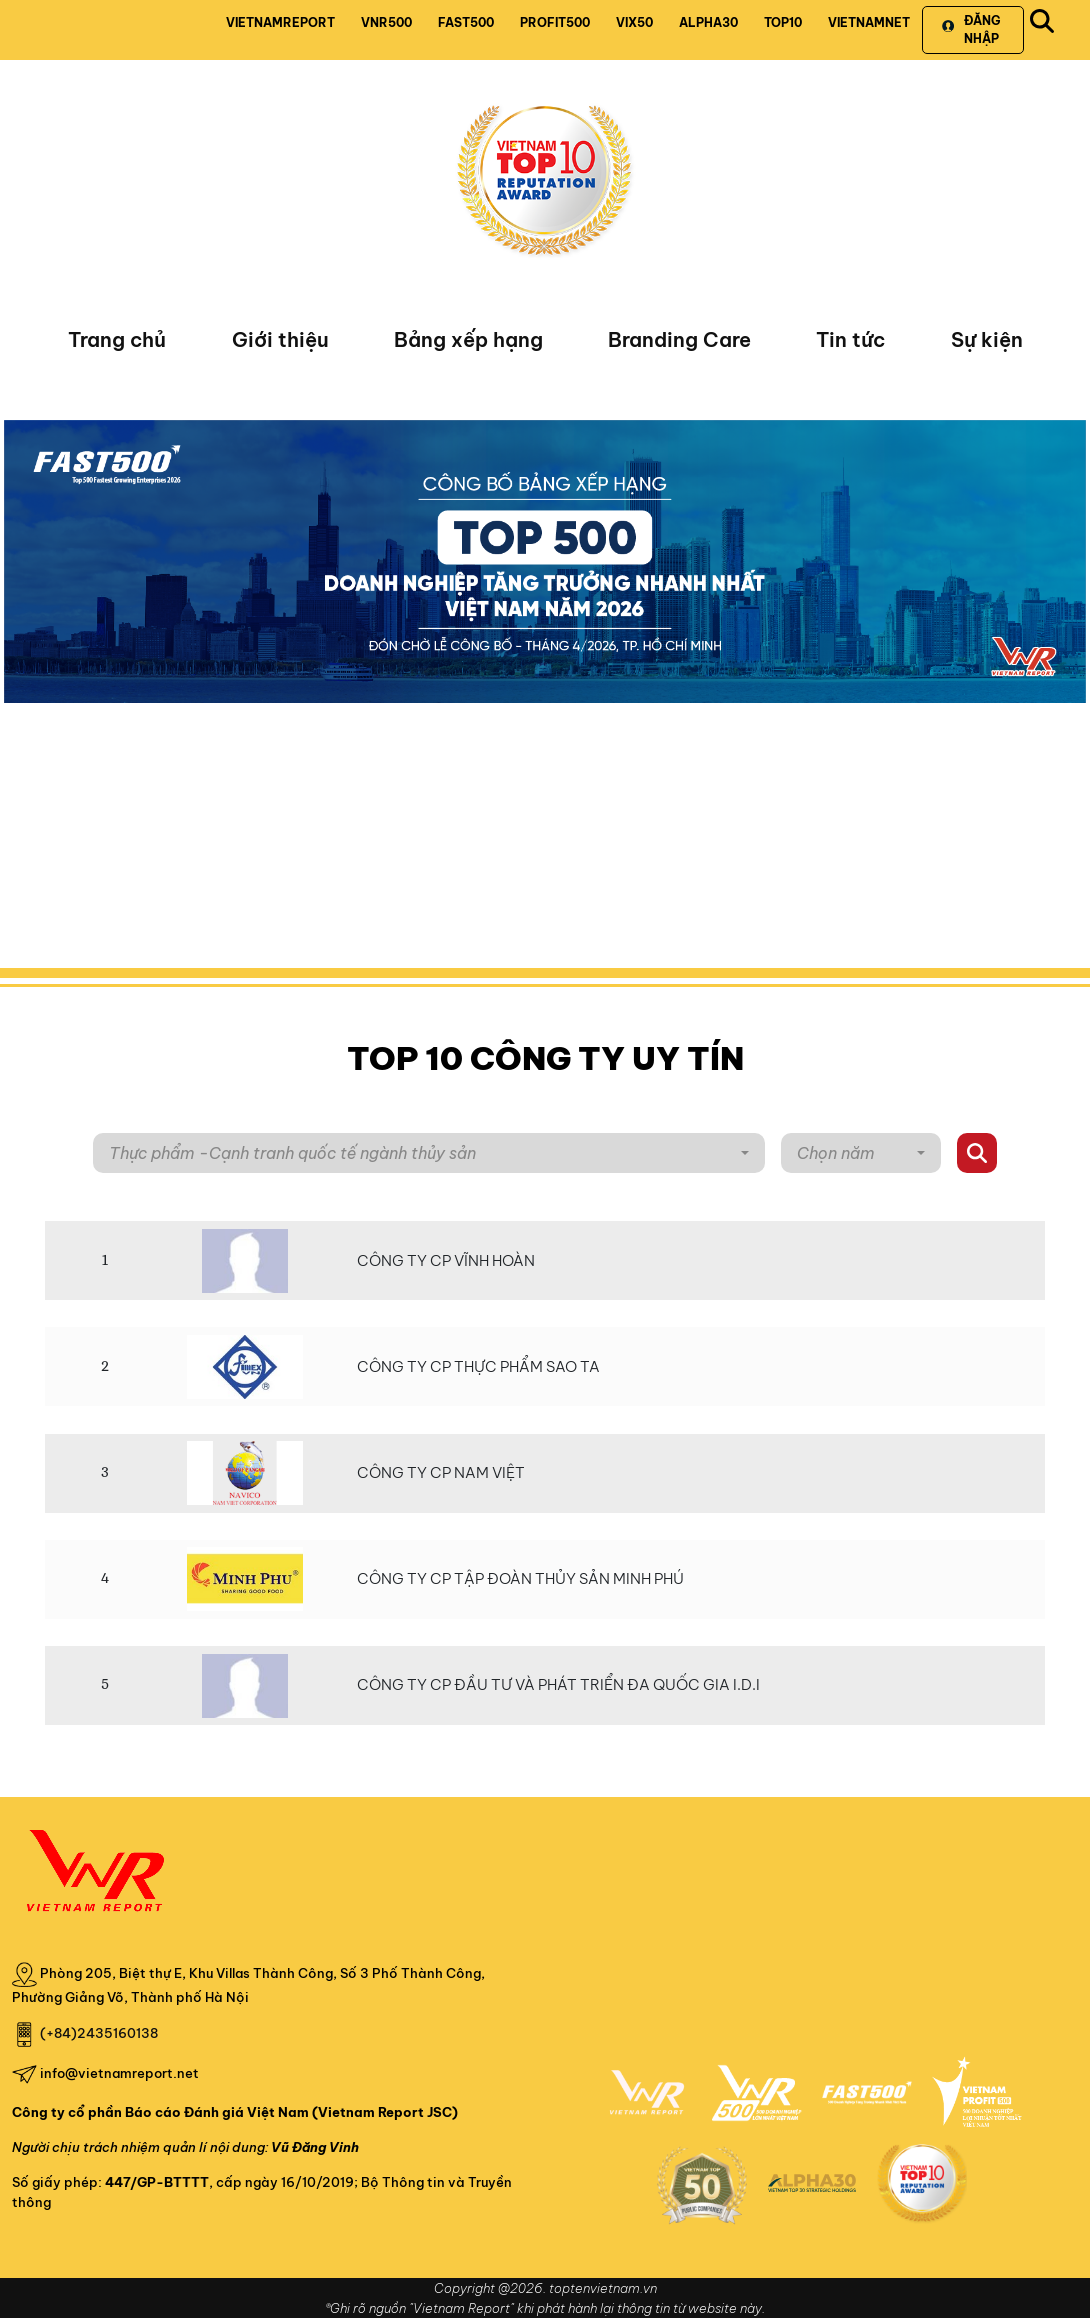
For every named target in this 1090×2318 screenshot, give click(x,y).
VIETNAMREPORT (280, 22)
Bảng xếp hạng (468, 339)
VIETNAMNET (869, 22)
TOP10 (783, 22)
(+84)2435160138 (99, 2033)
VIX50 (634, 22)
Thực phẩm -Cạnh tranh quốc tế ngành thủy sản (292, 1153)
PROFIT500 (555, 22)
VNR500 (386, 22)
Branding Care (679, 339)
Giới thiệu (280, 339)
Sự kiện (987, 339)
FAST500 (466, 22)
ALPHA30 (708, 22)
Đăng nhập (970, 29)
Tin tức (850, 339)
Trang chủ (117, 339)
